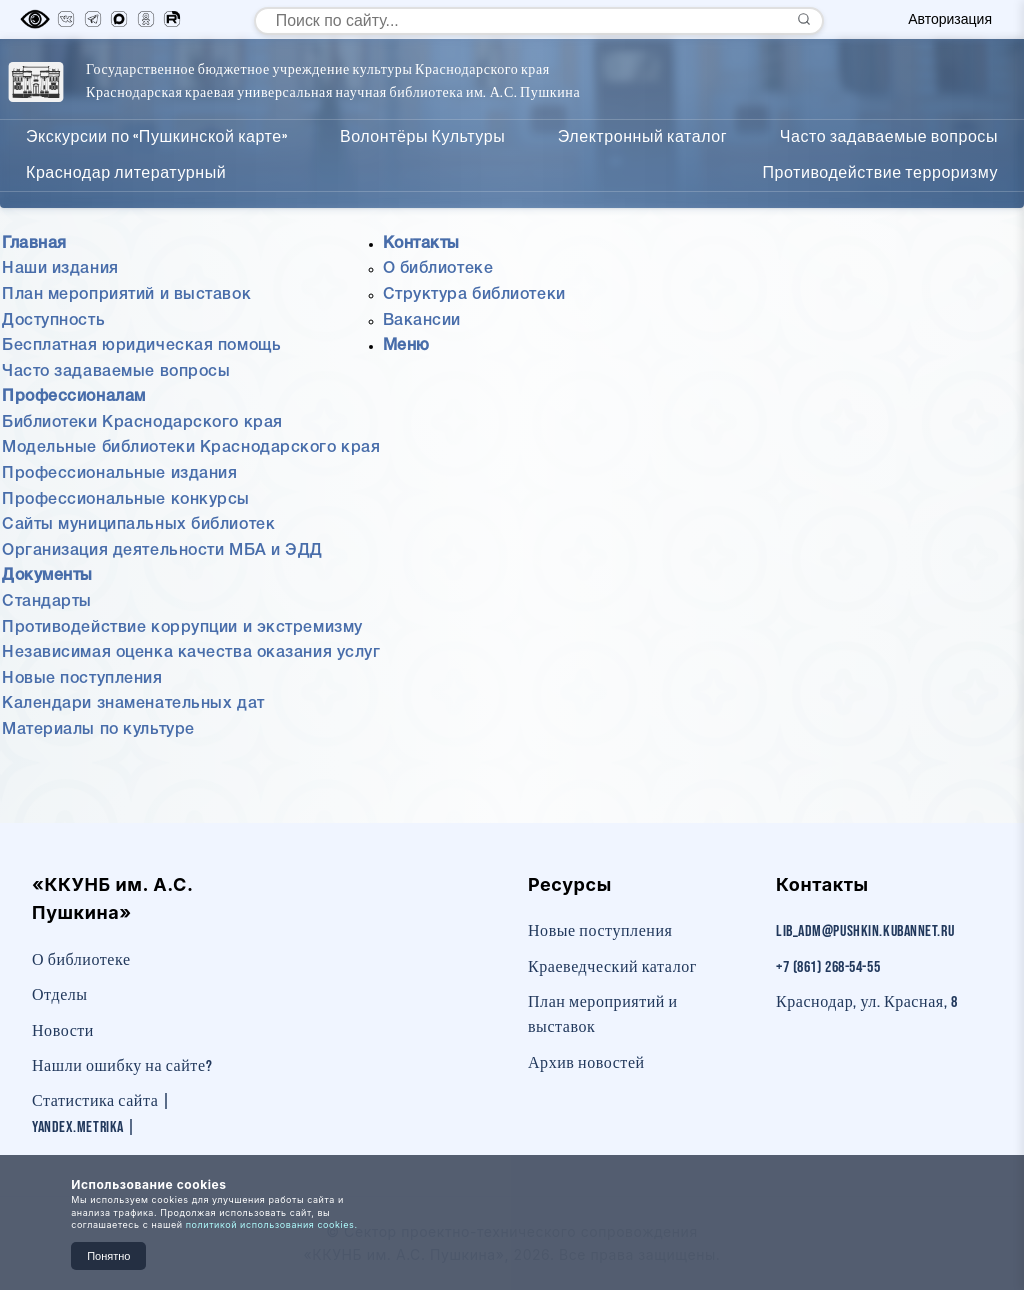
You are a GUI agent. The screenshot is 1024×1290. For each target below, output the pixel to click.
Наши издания (60, 314)
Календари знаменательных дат (133, 749)
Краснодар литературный (126, 217)
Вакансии (422, 366)
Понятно (108, 1256)
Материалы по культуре (98, 775)
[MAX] (119, 20)
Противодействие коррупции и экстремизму (182, 673)
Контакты (884, 103)
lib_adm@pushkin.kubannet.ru (865, 931)
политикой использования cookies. (272, 1224)
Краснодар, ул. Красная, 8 (866, 1002)
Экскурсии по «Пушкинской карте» (156, 182)
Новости (63, 1031)
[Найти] (804, 20)
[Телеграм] (93, 20)
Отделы (60, 995)
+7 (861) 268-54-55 (828, 967)
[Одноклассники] (146, 20)
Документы (758, 103)
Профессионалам (602, 103)
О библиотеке (438, 314)
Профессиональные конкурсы (126, 545)
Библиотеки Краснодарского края (142, 468)
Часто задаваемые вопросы (889, 182)
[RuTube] (172, 20)
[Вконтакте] (66, 20)
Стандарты (47, 647)
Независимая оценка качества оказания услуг (191, 698)
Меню (406, 391)
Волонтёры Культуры (422, 182)
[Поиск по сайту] (539, 21)
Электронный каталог (642, 182)
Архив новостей (586, 1063)
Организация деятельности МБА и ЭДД (162, 596)
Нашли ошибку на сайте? (122, 1066)
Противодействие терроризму (880, 217)
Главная (459, 103)
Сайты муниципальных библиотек (138, 570)
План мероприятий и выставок (126, 340)
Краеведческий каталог (612, 967)
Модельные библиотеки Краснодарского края (191, 494)
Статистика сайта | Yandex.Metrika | (101, 1114)
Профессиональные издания (119, 519)
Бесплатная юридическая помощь (141, 391)
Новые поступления (82, 724)
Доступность (53, 366)
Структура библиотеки (474, 340)
